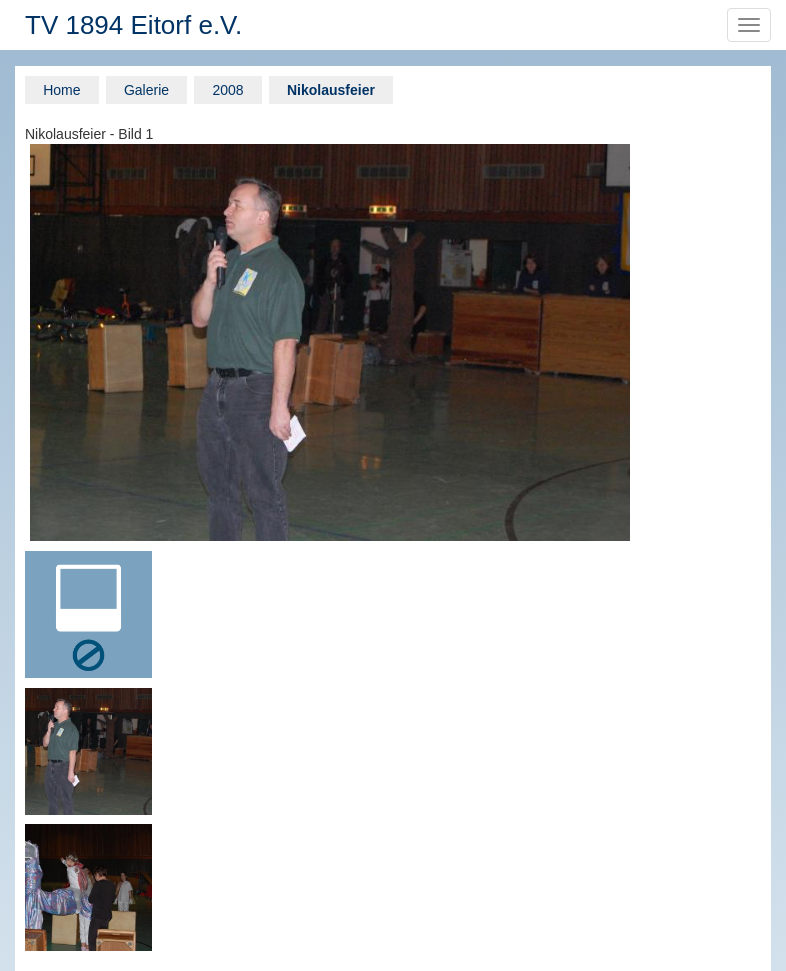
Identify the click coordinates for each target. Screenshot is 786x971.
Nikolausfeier (331, 90)
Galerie (146, 90)
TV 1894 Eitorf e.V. (133, 25)
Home (61, 90)
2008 (227, 90)
